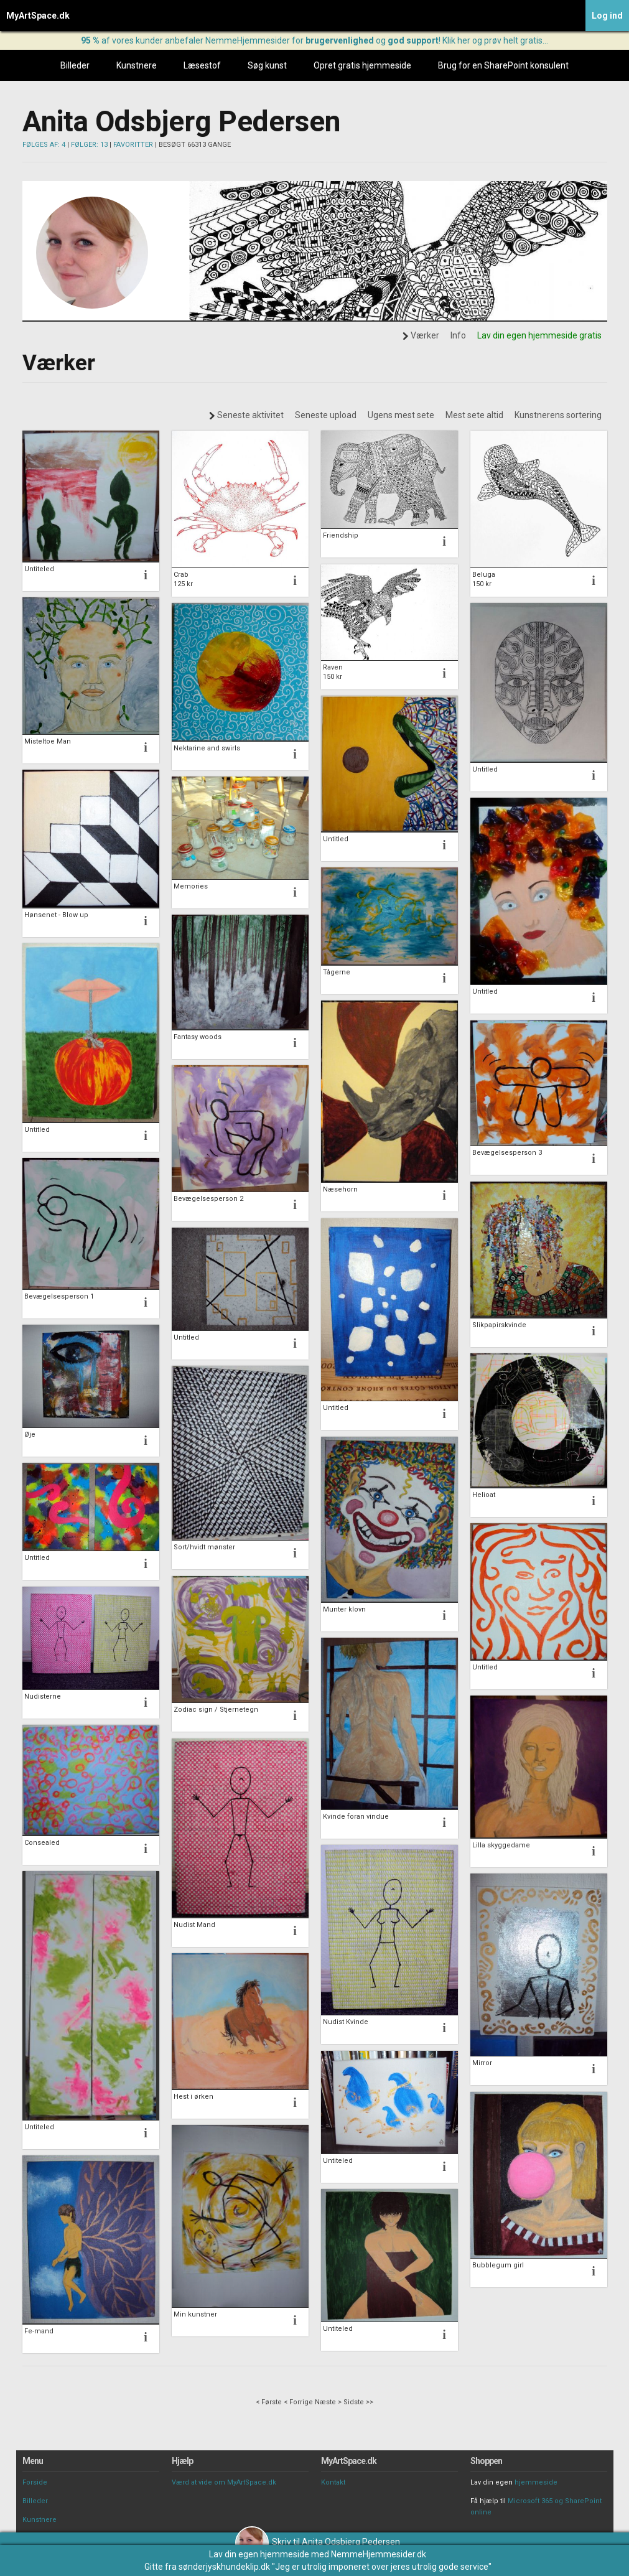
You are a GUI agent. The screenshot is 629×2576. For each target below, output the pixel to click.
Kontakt (333, 2482)
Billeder (75, 65)
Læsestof (202, 65)
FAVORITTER (133, 145)
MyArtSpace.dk (38, 16)
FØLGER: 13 (89, 145)
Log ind (607, 16)
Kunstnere (136, 65)
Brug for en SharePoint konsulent (503, 65)
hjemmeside (536, 2482)
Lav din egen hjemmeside (259, 2554)
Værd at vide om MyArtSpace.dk (224, 2482)
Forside (34, 2482)
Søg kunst (267, 65)
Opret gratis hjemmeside (362, 65)
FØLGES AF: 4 (43, 145)
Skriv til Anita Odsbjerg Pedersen (317, 2542)
